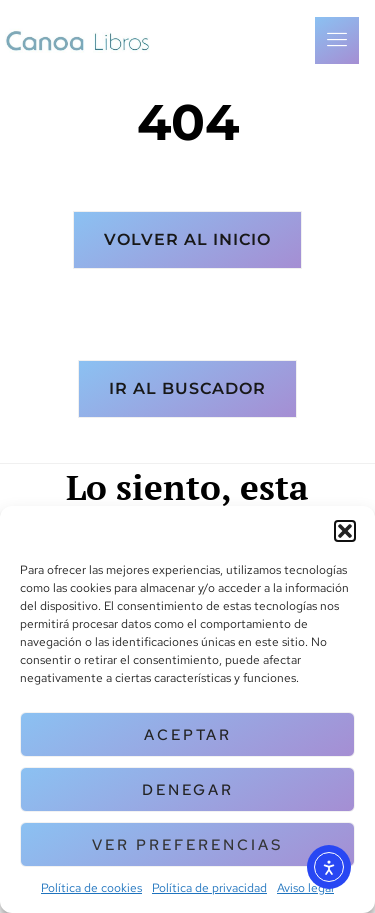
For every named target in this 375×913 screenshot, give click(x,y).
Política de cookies (91, 888)
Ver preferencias (187, 845)
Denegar (188, 790)
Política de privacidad (209, 888)
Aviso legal (305, 888)
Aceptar (188, 735)
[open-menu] (337, 40)
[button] (345, 531)
